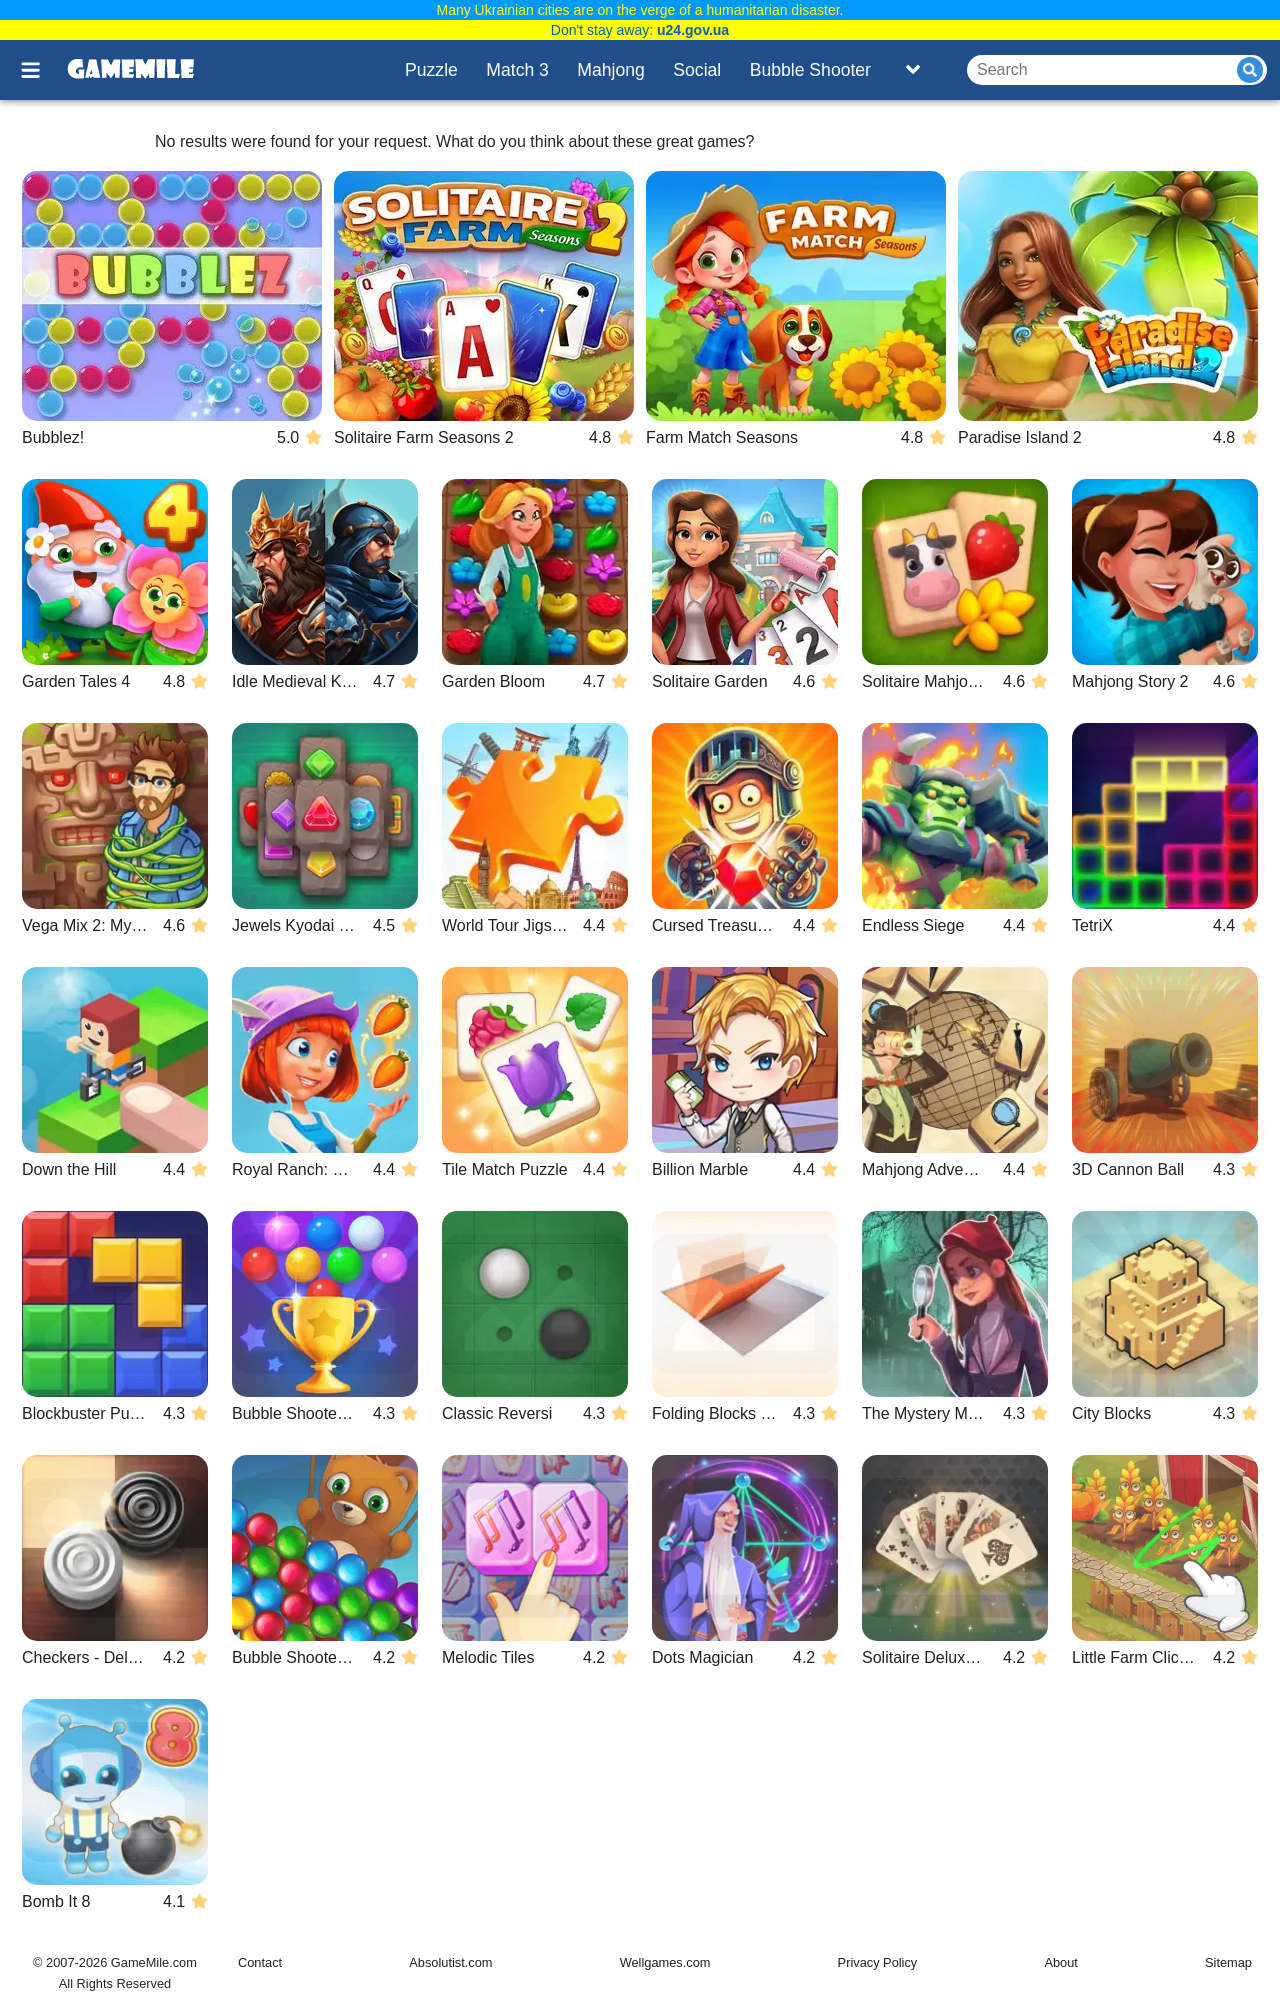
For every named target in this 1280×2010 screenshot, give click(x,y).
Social (697, 70)
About (1060, 1962)
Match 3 (517, 70)
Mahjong (611, 70)
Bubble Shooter (810, 70)
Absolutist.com (450, 1962)
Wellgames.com (665, 1962)
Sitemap (1228, 1962)
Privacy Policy (878, 1962)
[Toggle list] (913, 70)
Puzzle (431, 70)
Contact (260, 1962)
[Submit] (1250, 70)
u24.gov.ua (693, 30)
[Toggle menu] (42, 70)
